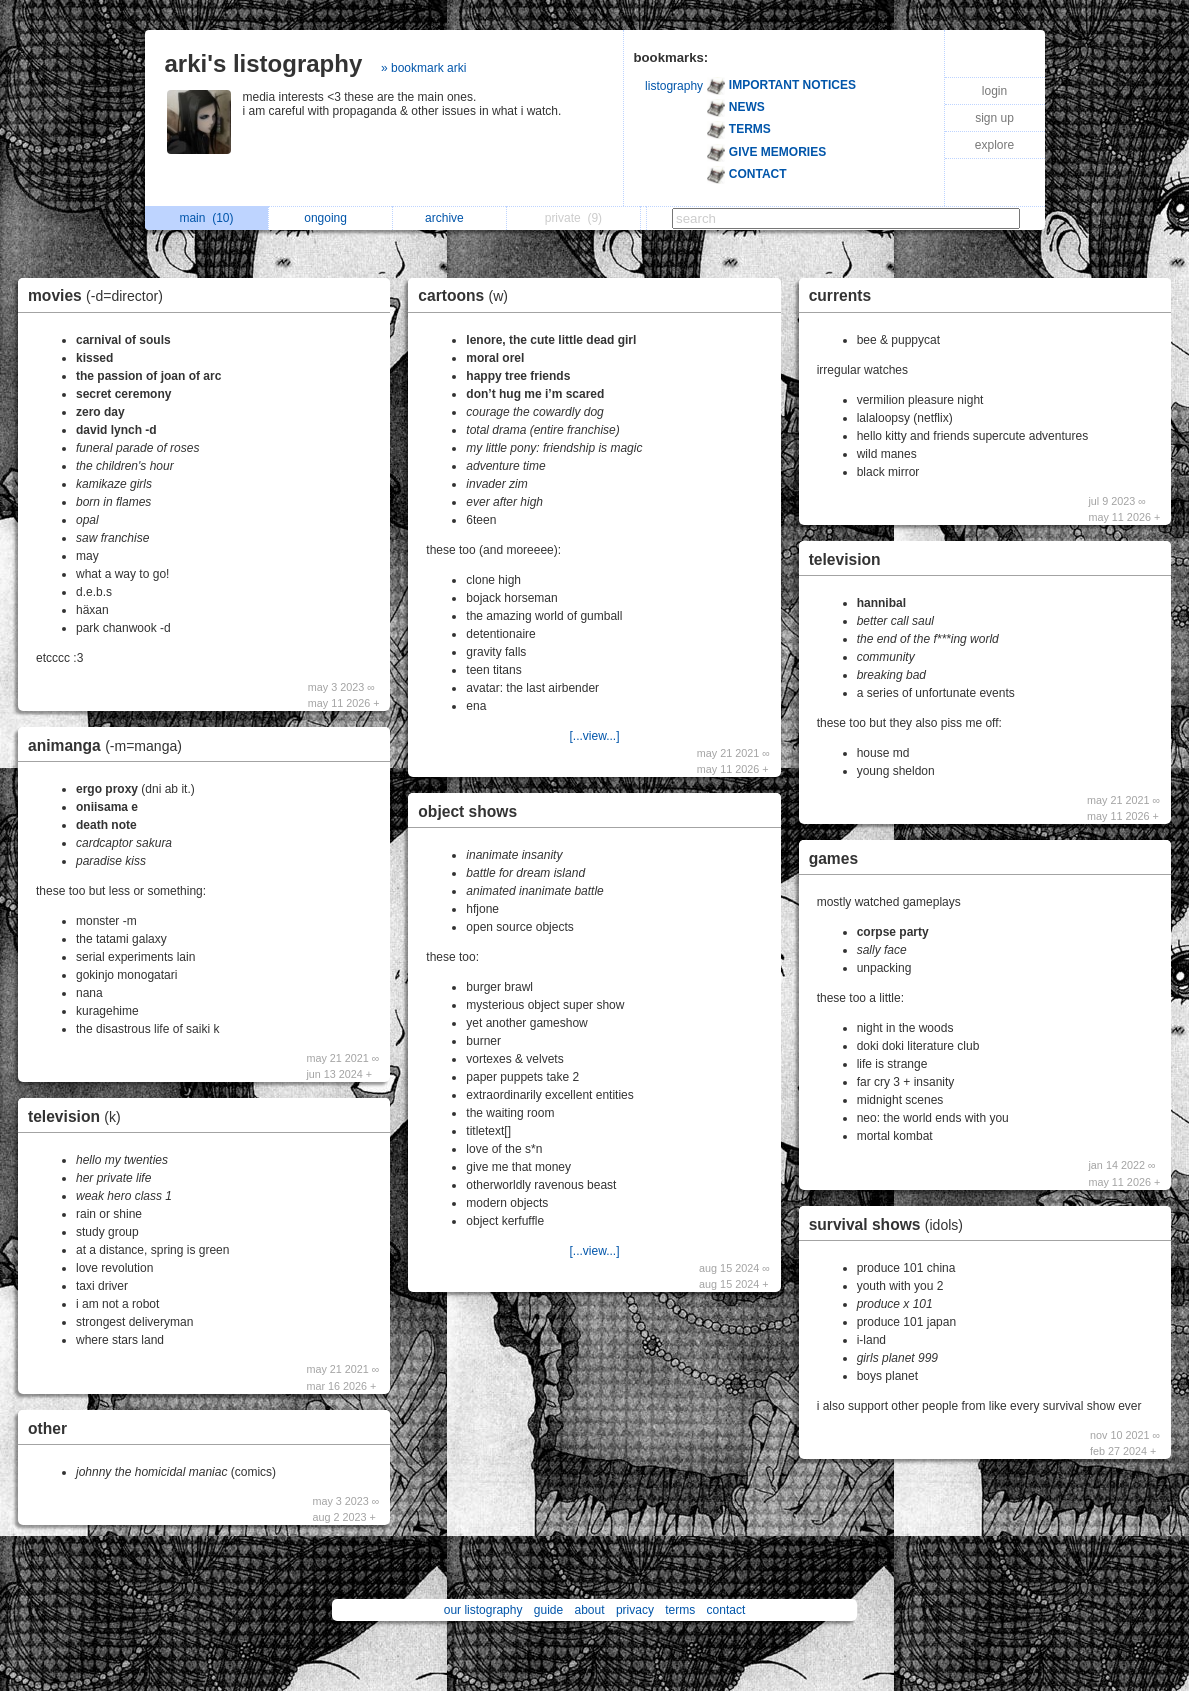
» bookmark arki (423, 68)
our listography (483, 1610)
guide (548, 1610)
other (47, 1428)
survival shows (891, 1224)
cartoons (468, 295)
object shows (467, 811)
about (590, 1610)
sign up (994, 118)
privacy (635, 1610)
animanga (110, 745)
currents (840, 295)
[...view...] (594, 736)
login (994, 91)
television (79, 1116)
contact (726, 1610)
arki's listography (264, 63)
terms (680, 1610)
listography (674, 86)
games (833, 858)
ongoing (330, 218)
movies (100, 295)
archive (449, 218)
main (206, 218)
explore (994, 145)
